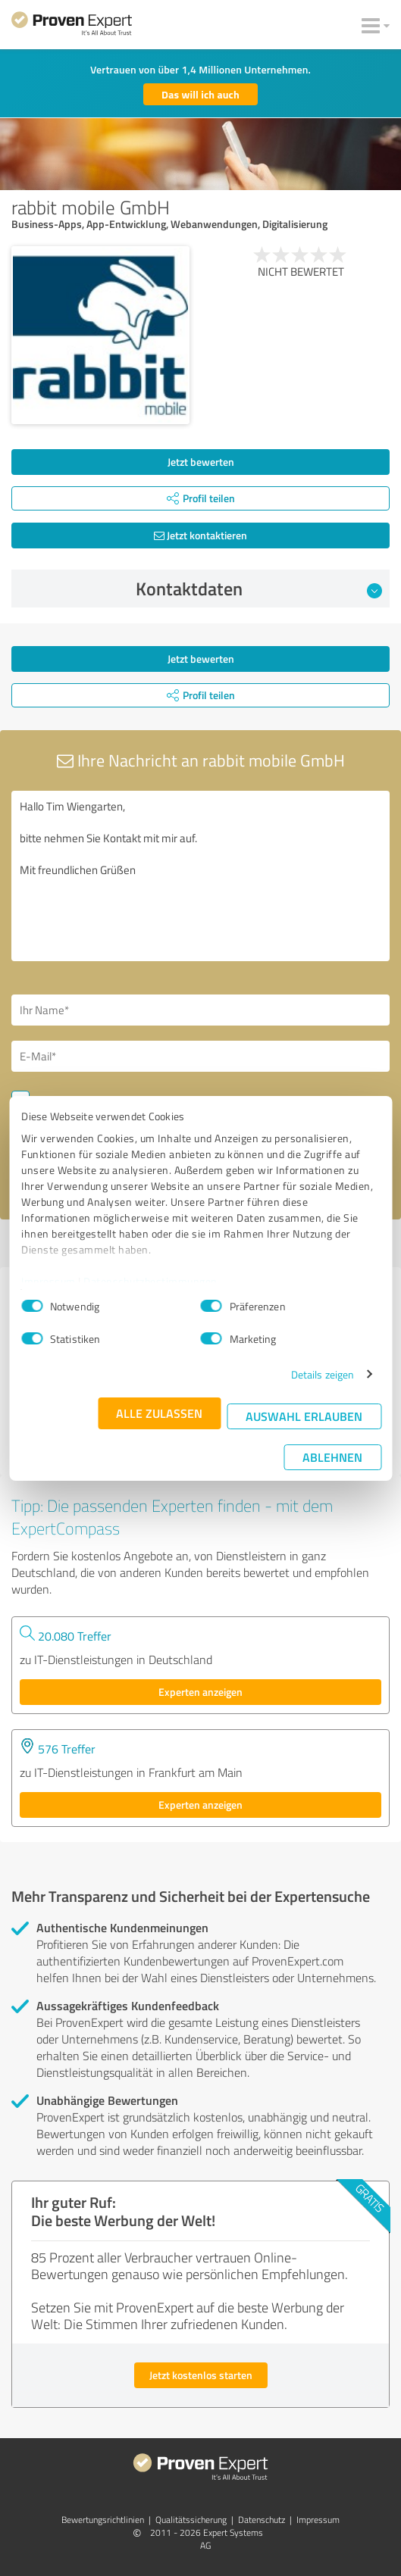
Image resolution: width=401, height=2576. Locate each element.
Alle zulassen (159, 1413)
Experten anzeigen (200, 1692)
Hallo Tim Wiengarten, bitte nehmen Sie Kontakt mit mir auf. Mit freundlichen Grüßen (200, 876)
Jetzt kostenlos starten (200, 2375)
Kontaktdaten (259, 588)
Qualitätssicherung (191, 2519)
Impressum (48, 1281)
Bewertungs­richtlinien (102, 2519)
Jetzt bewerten (201, 461)
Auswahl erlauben (304, 1416)
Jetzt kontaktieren (200, 535)
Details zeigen (322, 1374)
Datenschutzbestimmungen (150, 1281)
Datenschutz (261, 2519)
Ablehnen (332, 1457)
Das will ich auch (200, 94)
